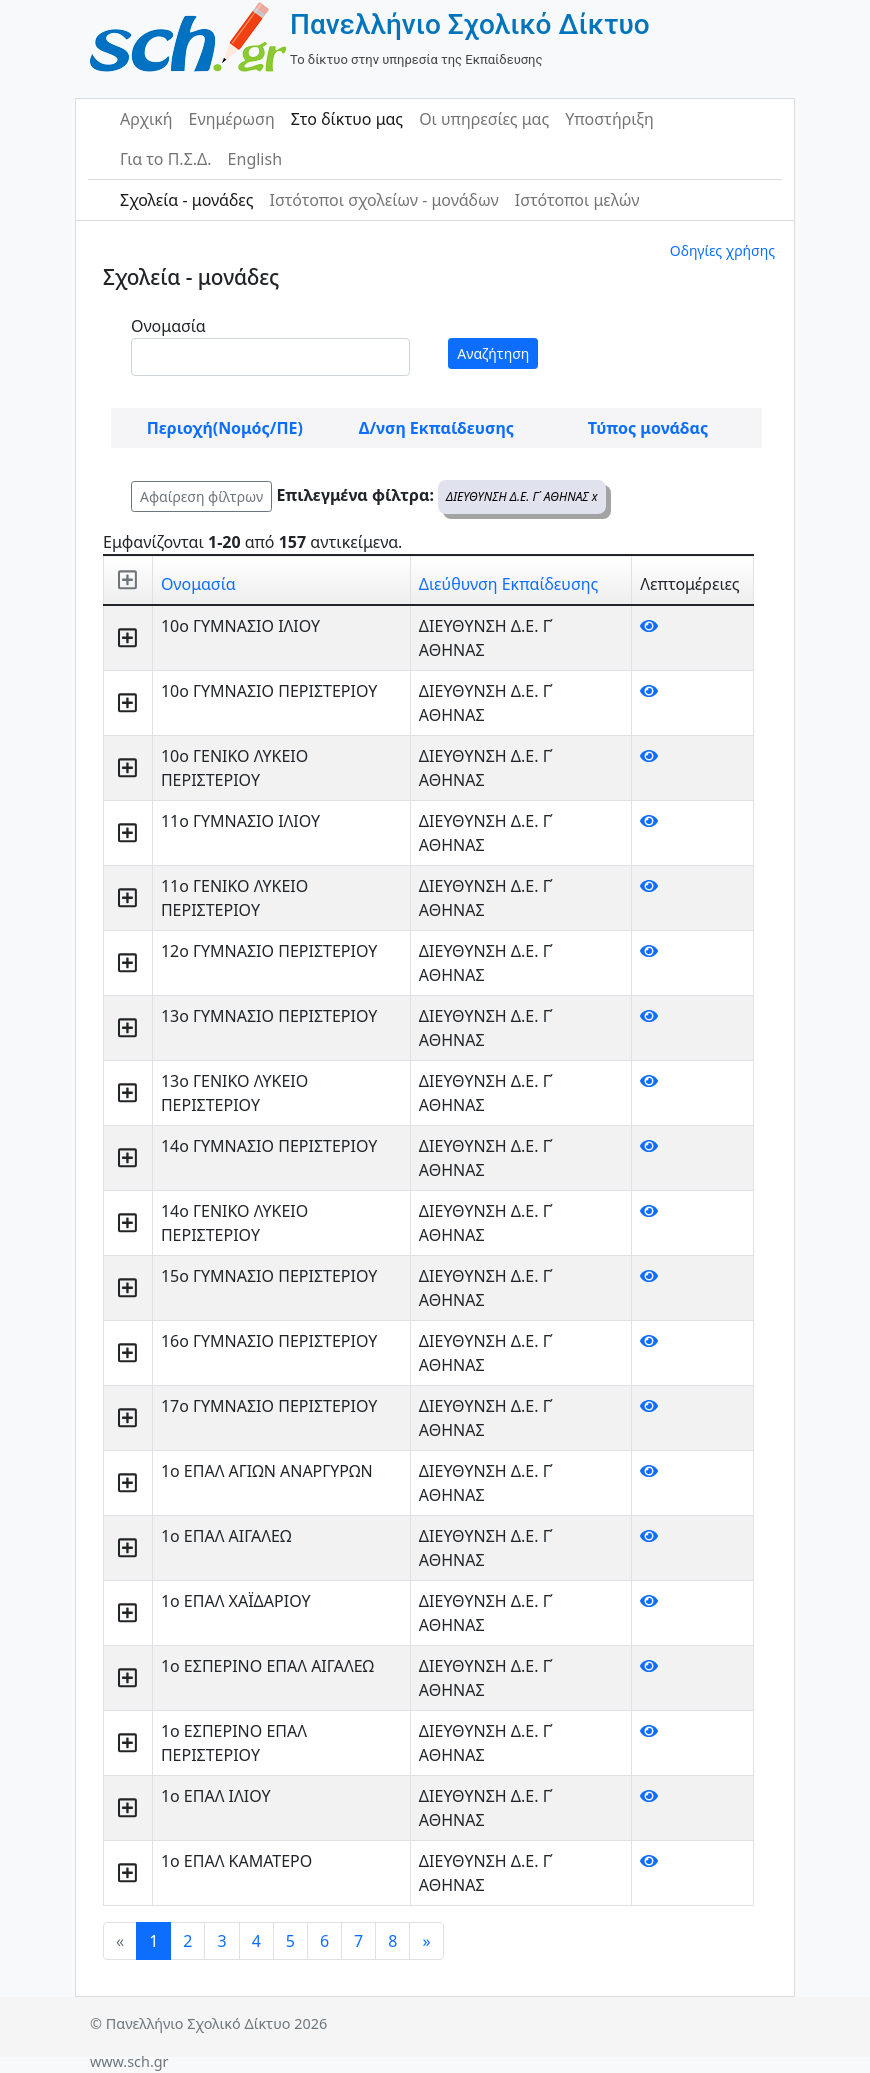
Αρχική (146, 119)
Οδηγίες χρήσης (722, 250)
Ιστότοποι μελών (577, 200)
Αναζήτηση (493, 353)
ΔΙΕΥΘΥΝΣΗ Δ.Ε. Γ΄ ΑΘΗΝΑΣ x (522, 496)
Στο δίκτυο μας (347, 119)
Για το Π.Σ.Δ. (166, 159)
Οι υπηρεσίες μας (484, 119)
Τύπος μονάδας (648, 428)
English (255, 159)
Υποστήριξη (609, 119)
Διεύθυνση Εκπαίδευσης (508, 584)
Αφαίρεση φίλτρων (201, 496)
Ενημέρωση (232, 119)
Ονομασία (168, 326)
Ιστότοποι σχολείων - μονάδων (383, 200)
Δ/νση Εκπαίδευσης (436, 428)
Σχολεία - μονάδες (186, 200)
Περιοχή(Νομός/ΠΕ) (225, 428)
